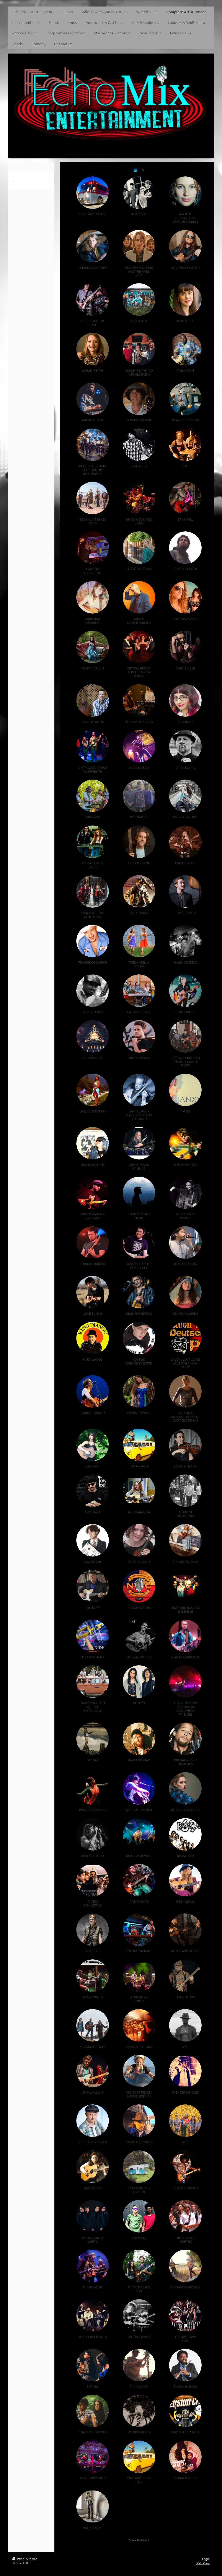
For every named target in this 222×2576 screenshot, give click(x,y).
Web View (203, 2563)
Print (18, 2559)
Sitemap (31, 2559)
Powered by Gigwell (139, 2540)
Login (206, 2559)
